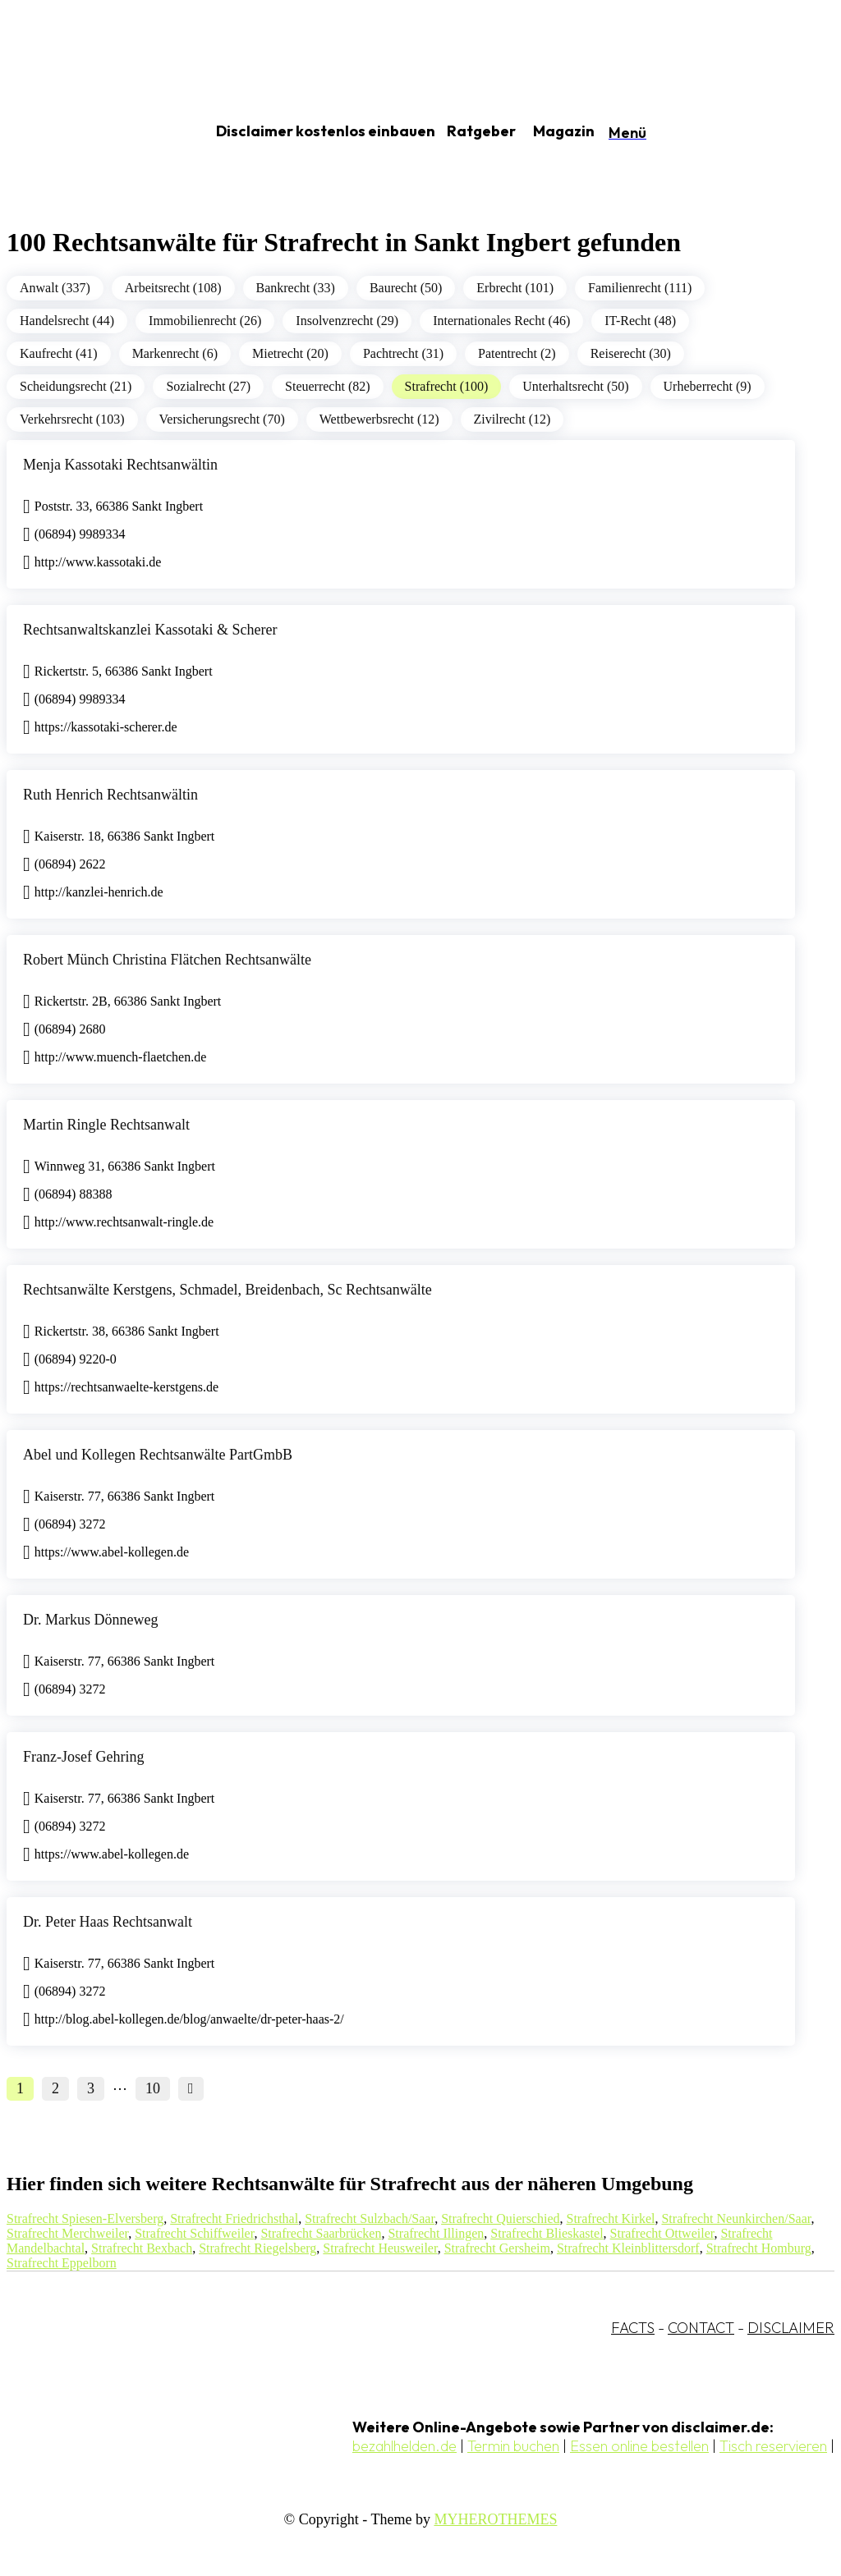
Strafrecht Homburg (758, 2248)
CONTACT (701, 2327)
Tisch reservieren (773, 2445)
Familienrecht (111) (640, 288)
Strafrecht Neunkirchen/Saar (736, 2218)
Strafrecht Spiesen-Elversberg (85, 2218)
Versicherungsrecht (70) (222, 419)
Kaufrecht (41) (59, 353)
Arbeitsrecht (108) (173, 288)
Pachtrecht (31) (403, 353)
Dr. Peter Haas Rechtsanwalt (107, 1922)
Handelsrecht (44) (67, 321)
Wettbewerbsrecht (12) (379, 419)
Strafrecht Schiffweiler (194, 2233)
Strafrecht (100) (447, 386)
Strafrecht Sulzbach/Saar (369, 2218)
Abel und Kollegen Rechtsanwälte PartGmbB (157, 1454)
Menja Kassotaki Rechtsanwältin (120, 464)
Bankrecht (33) (295, 288)
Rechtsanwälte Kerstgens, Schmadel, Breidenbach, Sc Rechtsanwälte (227, 1289)
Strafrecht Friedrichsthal (234, 2218)
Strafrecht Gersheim (497, 2248)
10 (152, 2088)
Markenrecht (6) (175, 353)
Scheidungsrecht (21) (75, 386)
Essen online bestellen (639, 2445)
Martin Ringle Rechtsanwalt (106, 1124)
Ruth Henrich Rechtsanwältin (110, 794)
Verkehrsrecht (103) (72, 419)
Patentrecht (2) (517, 353)
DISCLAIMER (790, 2327)
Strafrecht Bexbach (141, 2248)
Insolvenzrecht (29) (347, 321)
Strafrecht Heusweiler (380, 2248)
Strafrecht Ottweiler (662, 2233)
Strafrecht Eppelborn (62, 2263)
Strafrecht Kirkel (611, 2218)
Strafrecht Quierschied (500, 2218)
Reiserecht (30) (631, 353)
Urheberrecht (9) (707, 386)
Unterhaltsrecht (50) (575, 386)
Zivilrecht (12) (512, 419)
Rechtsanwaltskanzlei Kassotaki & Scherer (150, 629)
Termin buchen (513, 2445)
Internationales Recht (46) (501, 321)
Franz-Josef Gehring (83, 1757)
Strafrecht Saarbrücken (320, 2233)
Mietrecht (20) (290, 353)
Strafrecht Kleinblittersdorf (628, 2248)
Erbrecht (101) (515, 288)
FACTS (633, 2327)
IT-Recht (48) (640, 321)
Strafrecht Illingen (436, 2233)
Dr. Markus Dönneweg (90, 1619)
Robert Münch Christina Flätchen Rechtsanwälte (167, 959)
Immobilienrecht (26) (205, 321)
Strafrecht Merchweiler (67, 2233)
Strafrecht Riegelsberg (257, 2248)
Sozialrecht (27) (208, 386)
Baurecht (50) (406, 288)
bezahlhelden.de (404, 2445)
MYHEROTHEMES (495, 2519)
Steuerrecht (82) (327, 386)
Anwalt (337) (55, 288)
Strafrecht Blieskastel (546, 2233)
